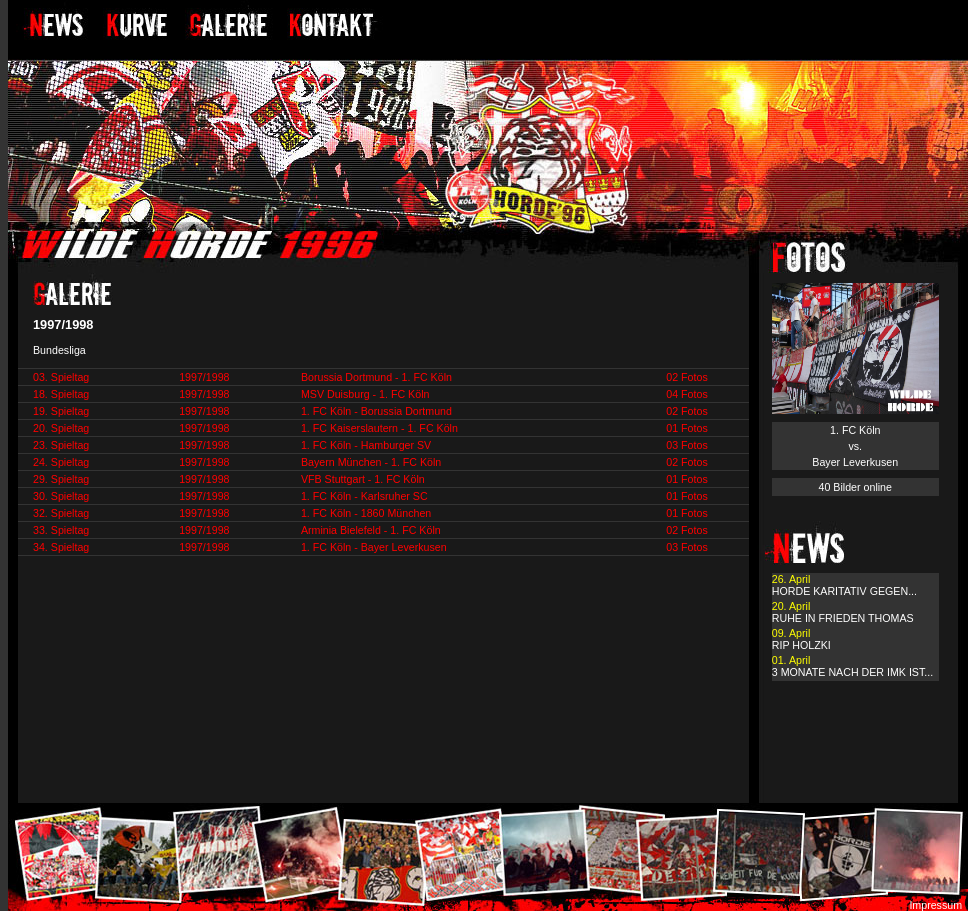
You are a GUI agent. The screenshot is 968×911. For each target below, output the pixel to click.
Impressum (935, 905)
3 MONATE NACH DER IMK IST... (852, 672)
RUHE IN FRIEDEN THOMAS (843, 618)
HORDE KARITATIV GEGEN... (844, 591)
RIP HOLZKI (801, 645)
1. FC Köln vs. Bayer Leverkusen (855, 446)
